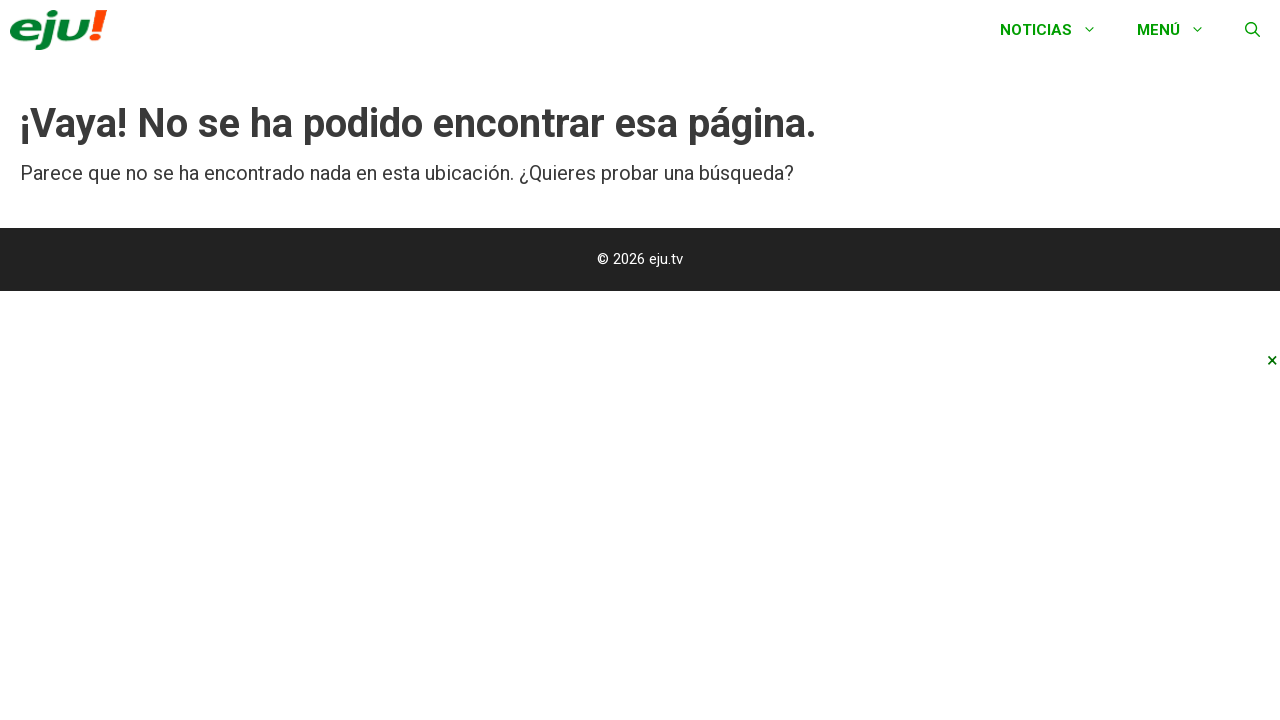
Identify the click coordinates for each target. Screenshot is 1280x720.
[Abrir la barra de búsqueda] (1252, 30)
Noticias (1058, 30)
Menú (1181, 30)
